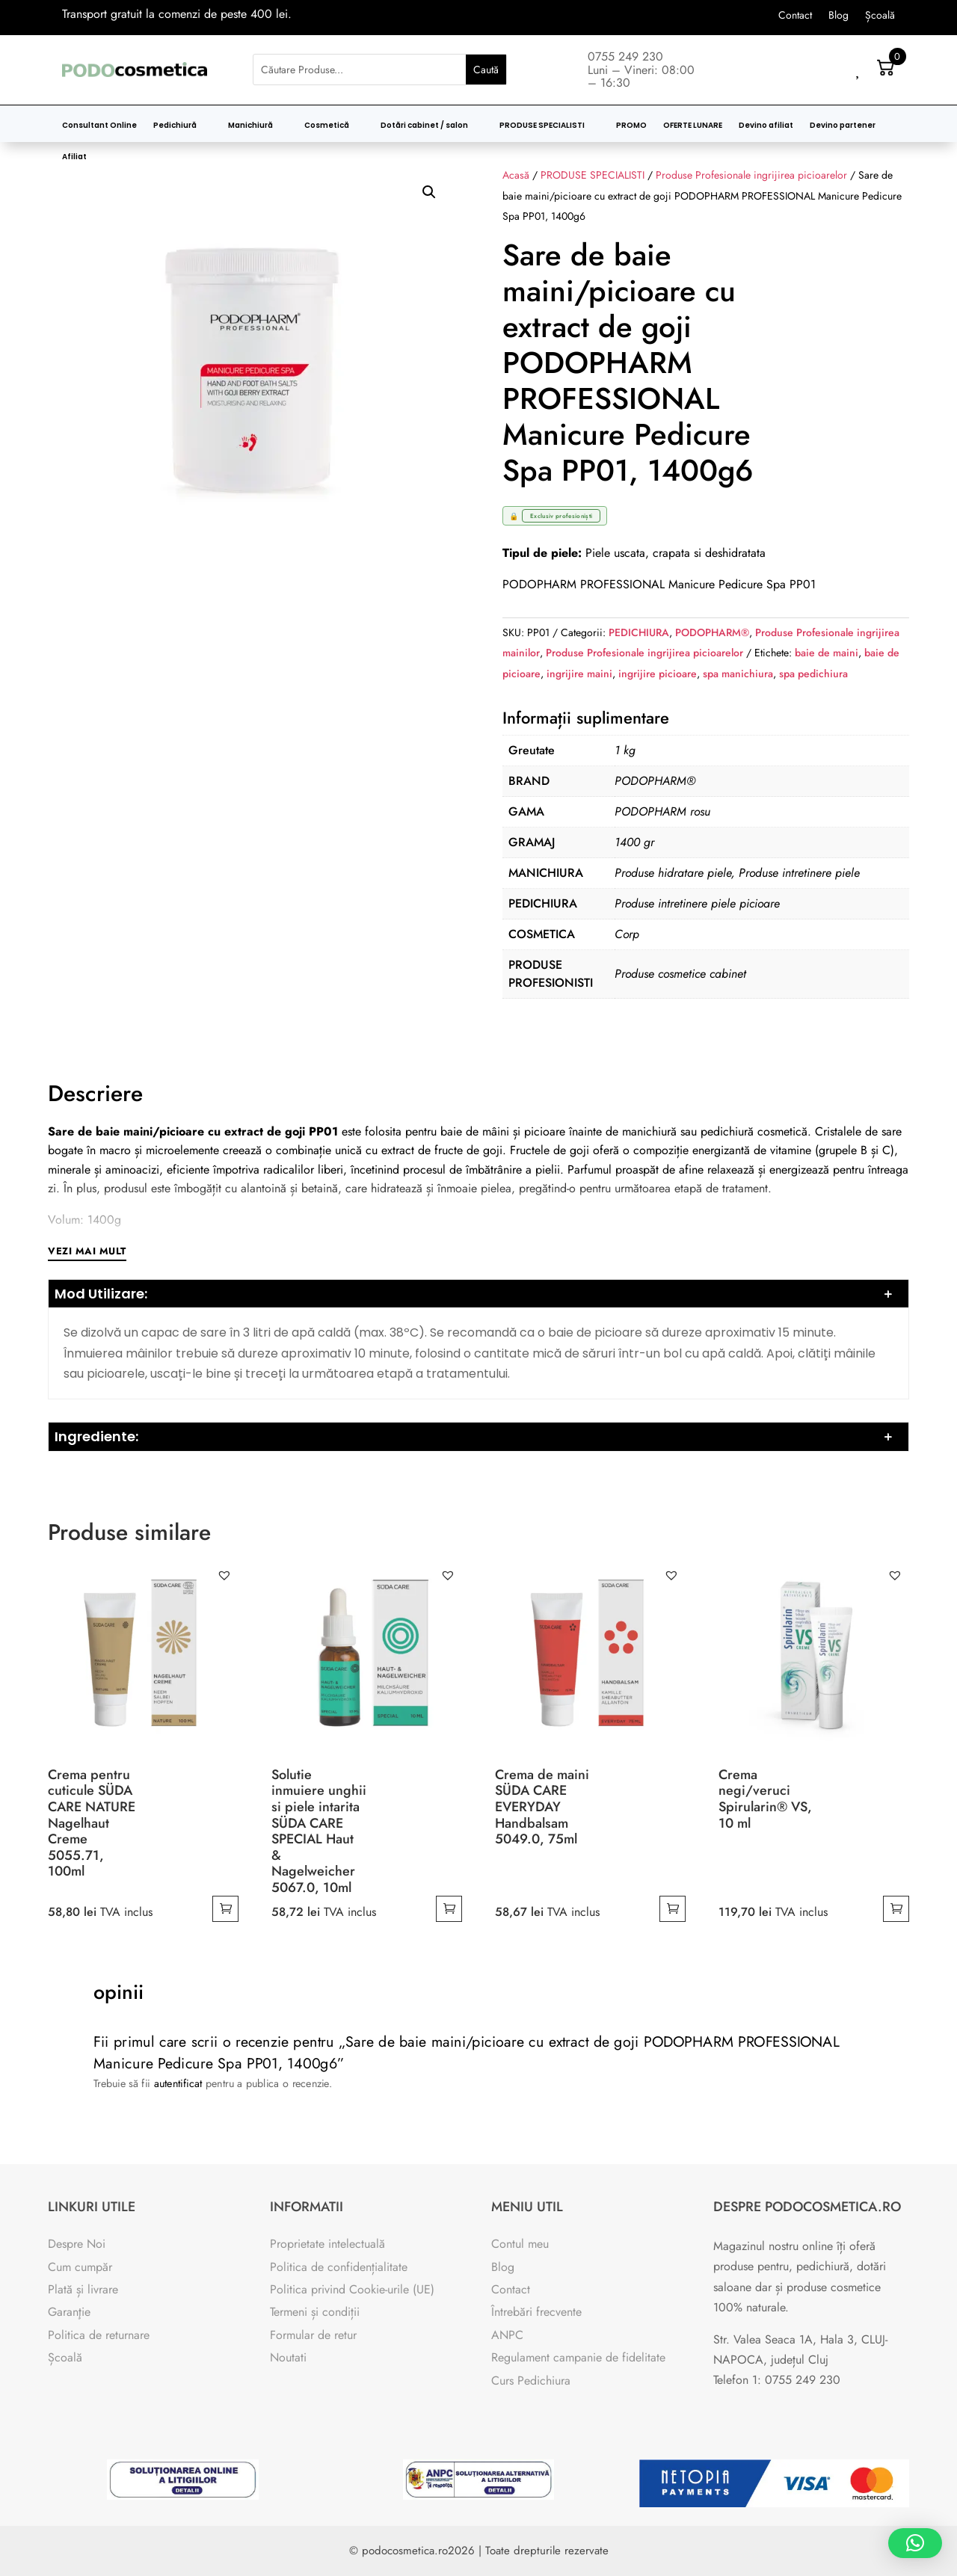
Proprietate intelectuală (327, 2243)
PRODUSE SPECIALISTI (542, 125)
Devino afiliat (766, 125)
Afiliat (74, 157)
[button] (429, 192)
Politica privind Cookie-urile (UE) (352, 2289)
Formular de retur (313, 2335)
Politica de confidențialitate (338, 2266)
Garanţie (69, 2311)
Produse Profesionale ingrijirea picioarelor (644, 652)
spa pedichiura (813, 673)
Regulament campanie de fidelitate (578, 2357)
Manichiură (250, 125)
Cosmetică (326, 125)
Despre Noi (76, 2243)
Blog (838, 16)
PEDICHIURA (639, 632)
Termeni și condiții (315, 2311)
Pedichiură (175, 125)
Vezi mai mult (87, 1251)
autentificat (169, 2085)
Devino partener (843, 125)
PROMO (631, 125)
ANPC (507, 2335)
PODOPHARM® (712, 632)
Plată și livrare (83, 2289)
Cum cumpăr (80, 2266)
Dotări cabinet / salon (424, 125)
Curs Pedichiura (530, 2380)
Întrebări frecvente (536, 2311)
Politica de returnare (99, 2335)
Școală (880, 16)
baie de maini (826, 652)
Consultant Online (99, 125)
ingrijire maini (579, 673)
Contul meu (520, 2243)
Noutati (288, 2357)
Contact (795, 16)
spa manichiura (738, 673)
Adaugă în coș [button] (225, 1909)
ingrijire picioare (657, 673)
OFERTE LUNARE (692, 125)
